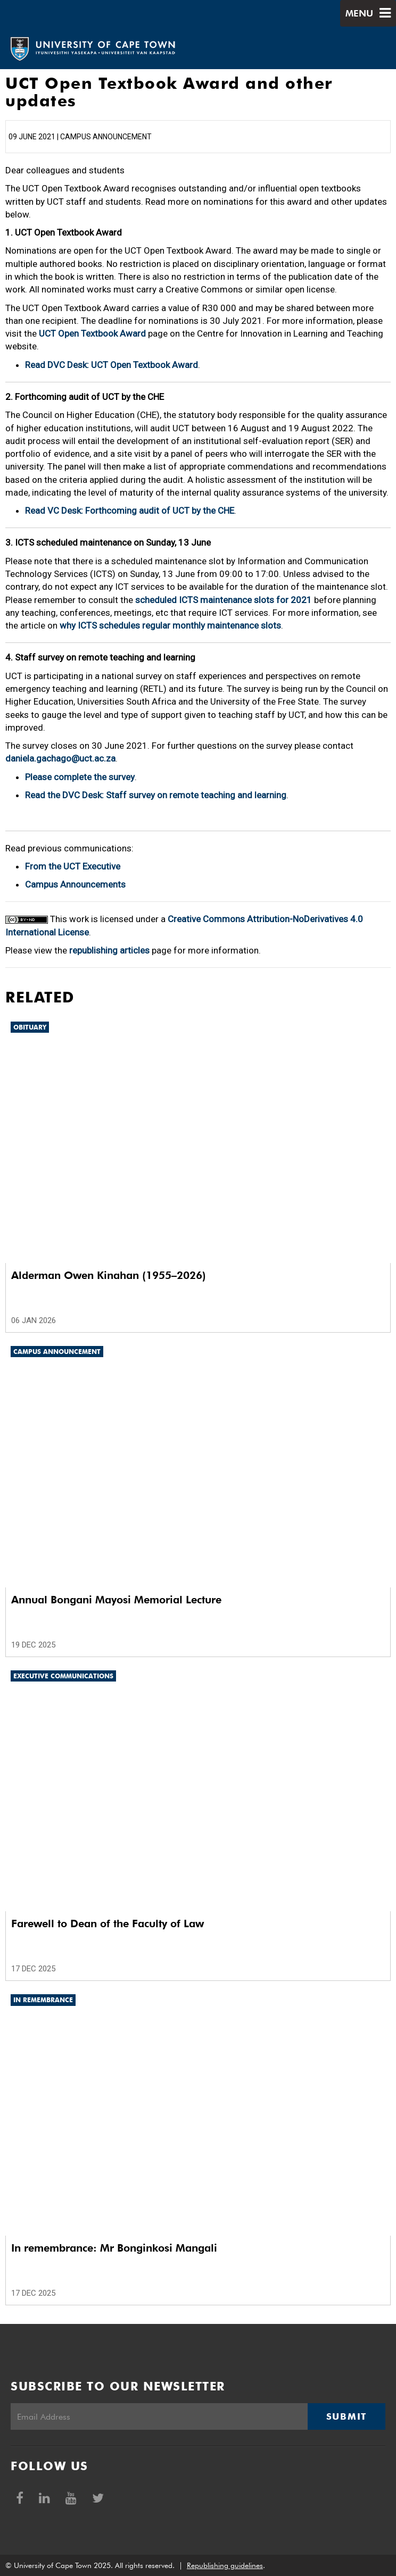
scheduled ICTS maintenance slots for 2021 (223, 600)
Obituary (29, 1027)
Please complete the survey (80, 777)
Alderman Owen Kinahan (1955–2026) (108, 1275)
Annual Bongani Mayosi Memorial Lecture (116, 1599)
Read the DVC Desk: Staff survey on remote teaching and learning (155, 795)
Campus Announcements (75, 884)
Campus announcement (57, 1352)
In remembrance (43, 2000)
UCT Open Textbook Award (92, 333)
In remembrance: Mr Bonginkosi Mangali (114, 2248)
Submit (346, 2416)
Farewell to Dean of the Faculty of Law (107, 1923)
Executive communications (63, 1676)
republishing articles (109, 950)
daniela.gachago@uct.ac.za (60, 758)
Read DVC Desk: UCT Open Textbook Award (111, 364)
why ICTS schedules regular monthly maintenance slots (170, 625)
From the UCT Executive (72, 866)
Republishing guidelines (225, 2565)
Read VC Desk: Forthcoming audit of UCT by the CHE (129, 510)
